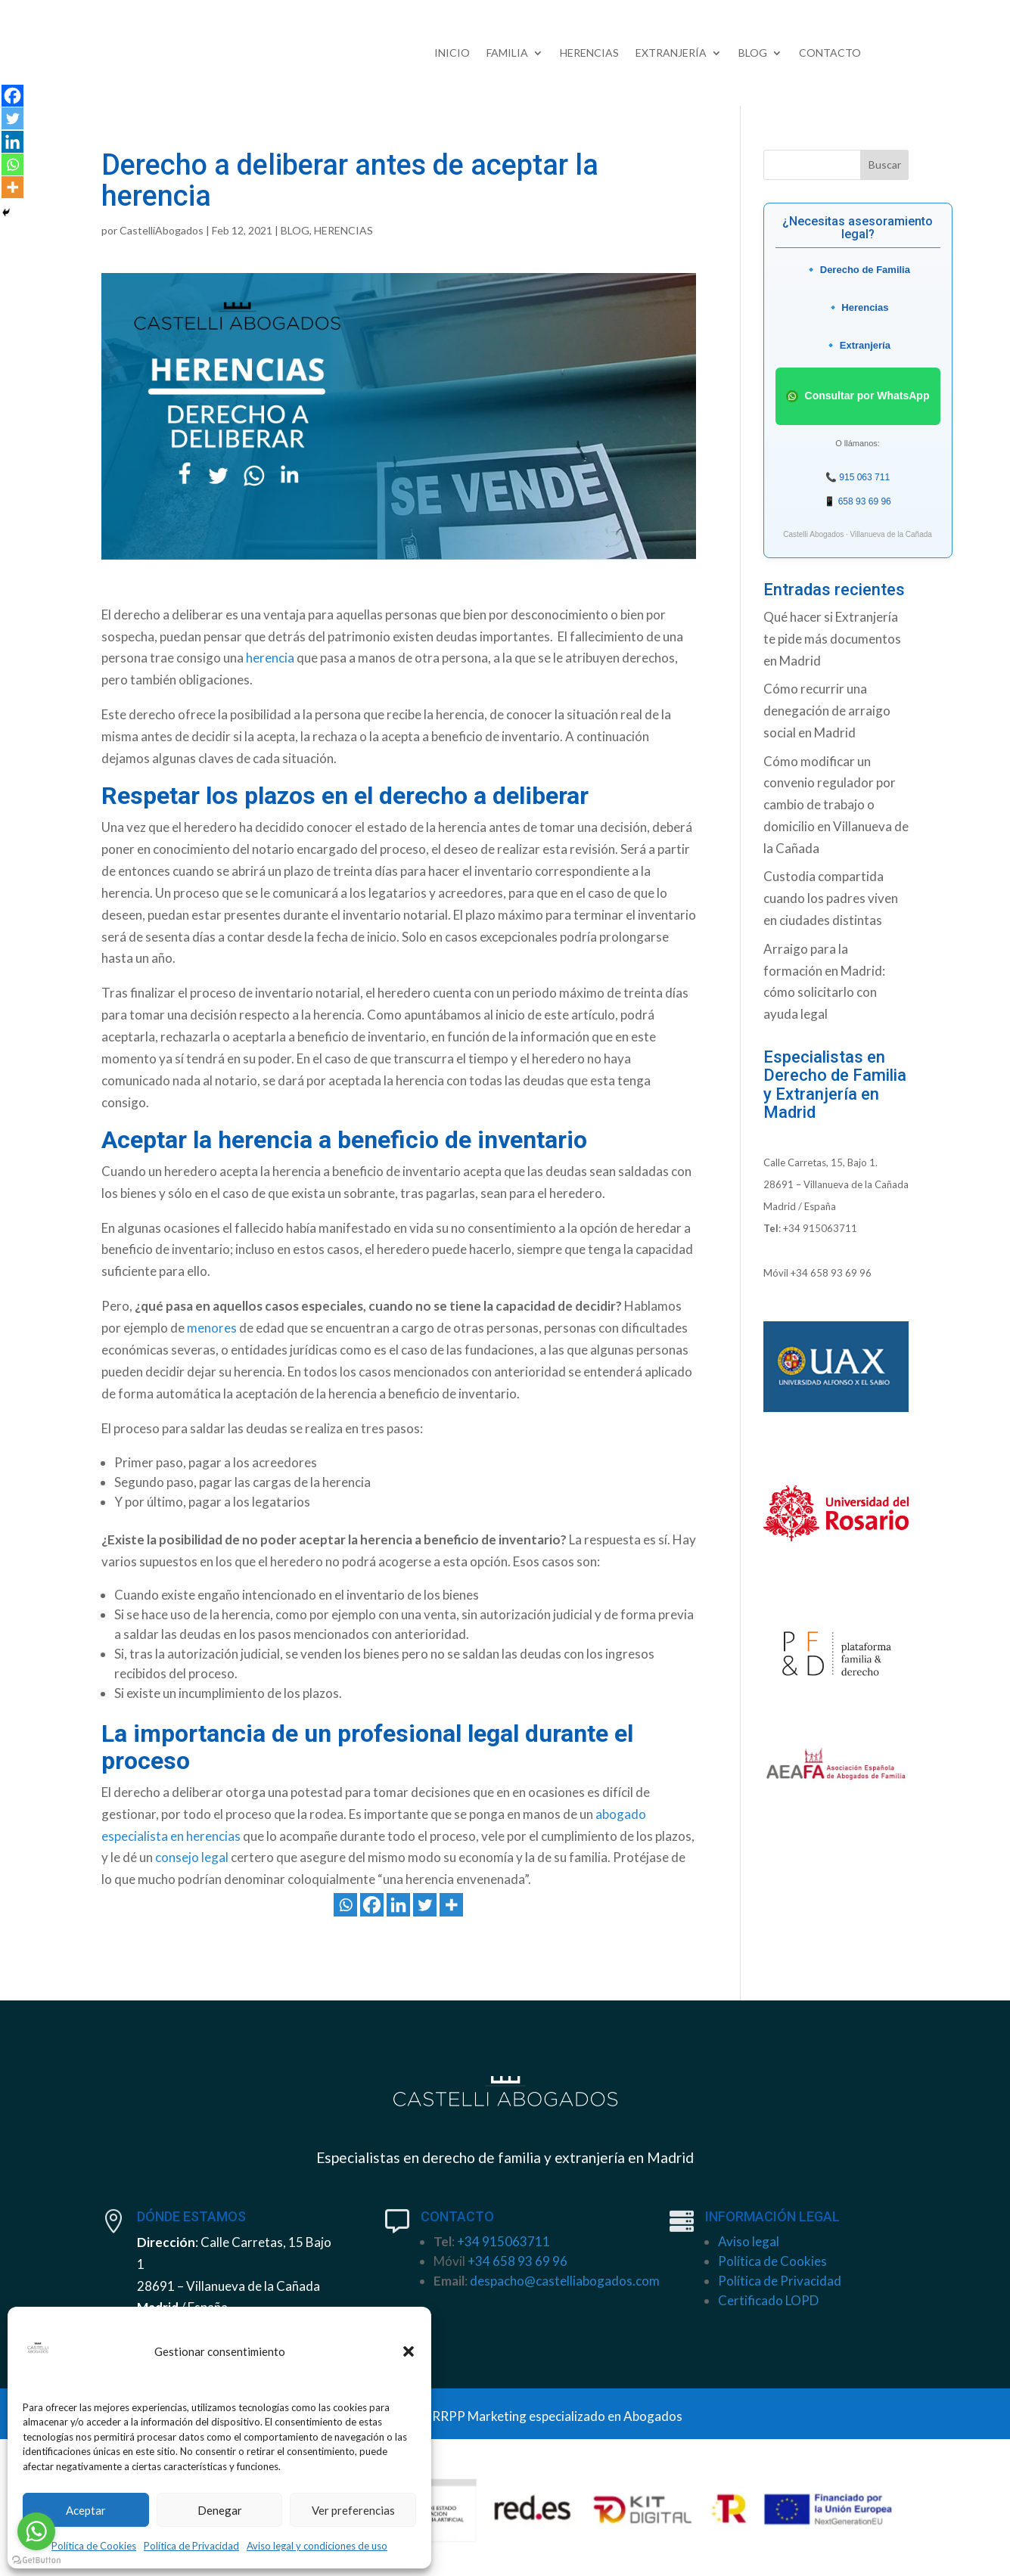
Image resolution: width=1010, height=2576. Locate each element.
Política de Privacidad (191, 2546)
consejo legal (191, 1857)
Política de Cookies (93, 2546)
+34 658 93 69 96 (831, 1273)
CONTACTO (830, 53)
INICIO (452, 53)
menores (212, 1328)
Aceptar (86, 2510)
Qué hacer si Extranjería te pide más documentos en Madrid (832, 639)
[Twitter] (425, 1904)
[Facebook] (372, 1904)
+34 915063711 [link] (503, 2241)
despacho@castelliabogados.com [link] (565, 2281)
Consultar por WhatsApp (858, 396)
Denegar (219, 2510)
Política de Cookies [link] (772, 2261)
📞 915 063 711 (857, 477)
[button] (408, 2351)
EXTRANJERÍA (671, 53)
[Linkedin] (398, 1904)
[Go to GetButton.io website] (36, 2560)
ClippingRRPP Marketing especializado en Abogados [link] (534, 2416)
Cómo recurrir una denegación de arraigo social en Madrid (826, 710)
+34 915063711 (820, 1228)
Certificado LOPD (768, 2300)
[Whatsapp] (345, 1904)
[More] (451, 1904)
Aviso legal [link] (748, 2241)
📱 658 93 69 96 (857, 501)
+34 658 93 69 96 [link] (517, 2261)
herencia (270, 658)
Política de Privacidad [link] (779, 2281)
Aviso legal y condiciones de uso (317, 2546)
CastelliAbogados (162, 230)
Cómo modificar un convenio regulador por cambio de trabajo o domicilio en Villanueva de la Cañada (836, 805)
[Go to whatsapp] (36, 2531)
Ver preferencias (353, 2510)
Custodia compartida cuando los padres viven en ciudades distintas (830, 898)
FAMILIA (507, 53)
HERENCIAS (589, 53)
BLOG (752, 53)
